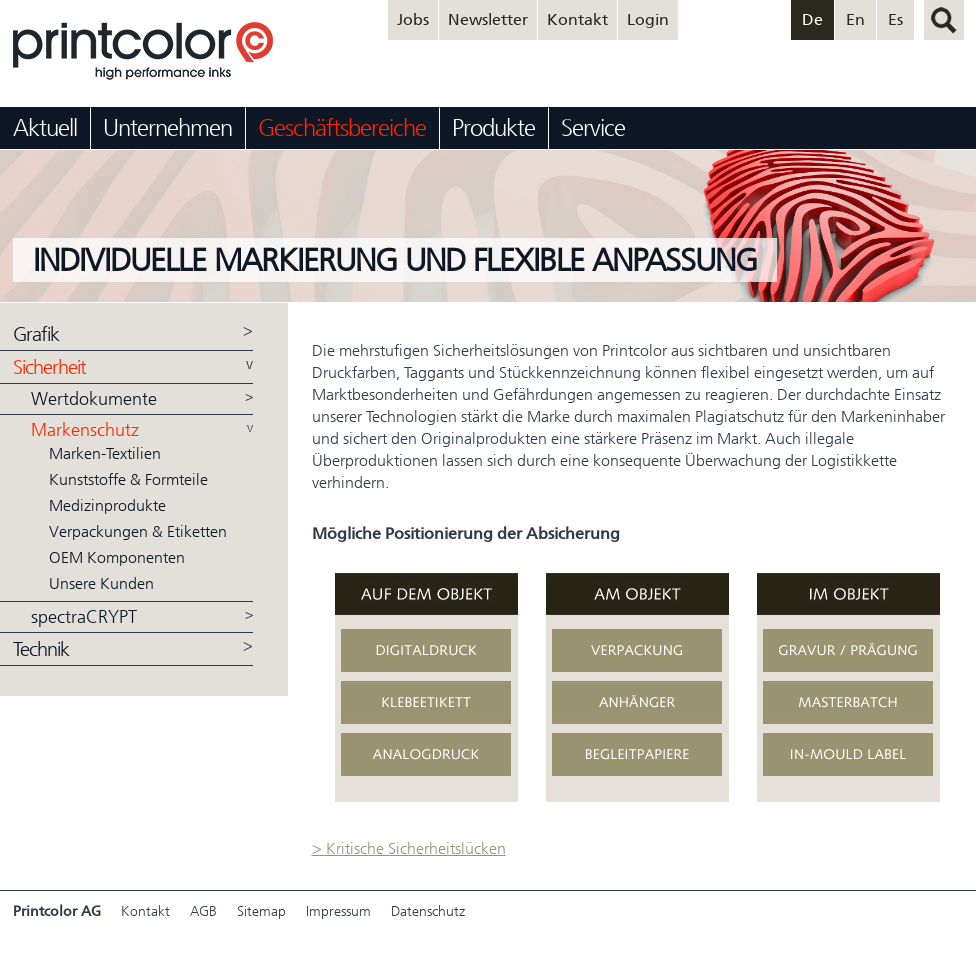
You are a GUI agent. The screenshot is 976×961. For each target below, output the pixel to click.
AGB (203, 911)
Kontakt (577, 19)
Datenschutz (428, 911)
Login (648, 19)
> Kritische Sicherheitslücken (409, 848)
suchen (944, 20)
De (812, 19)
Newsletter (488, 19)
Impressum (338, 911)
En (855, 19)
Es (895, 19)
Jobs (413, 19)
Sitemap (261, 911)
